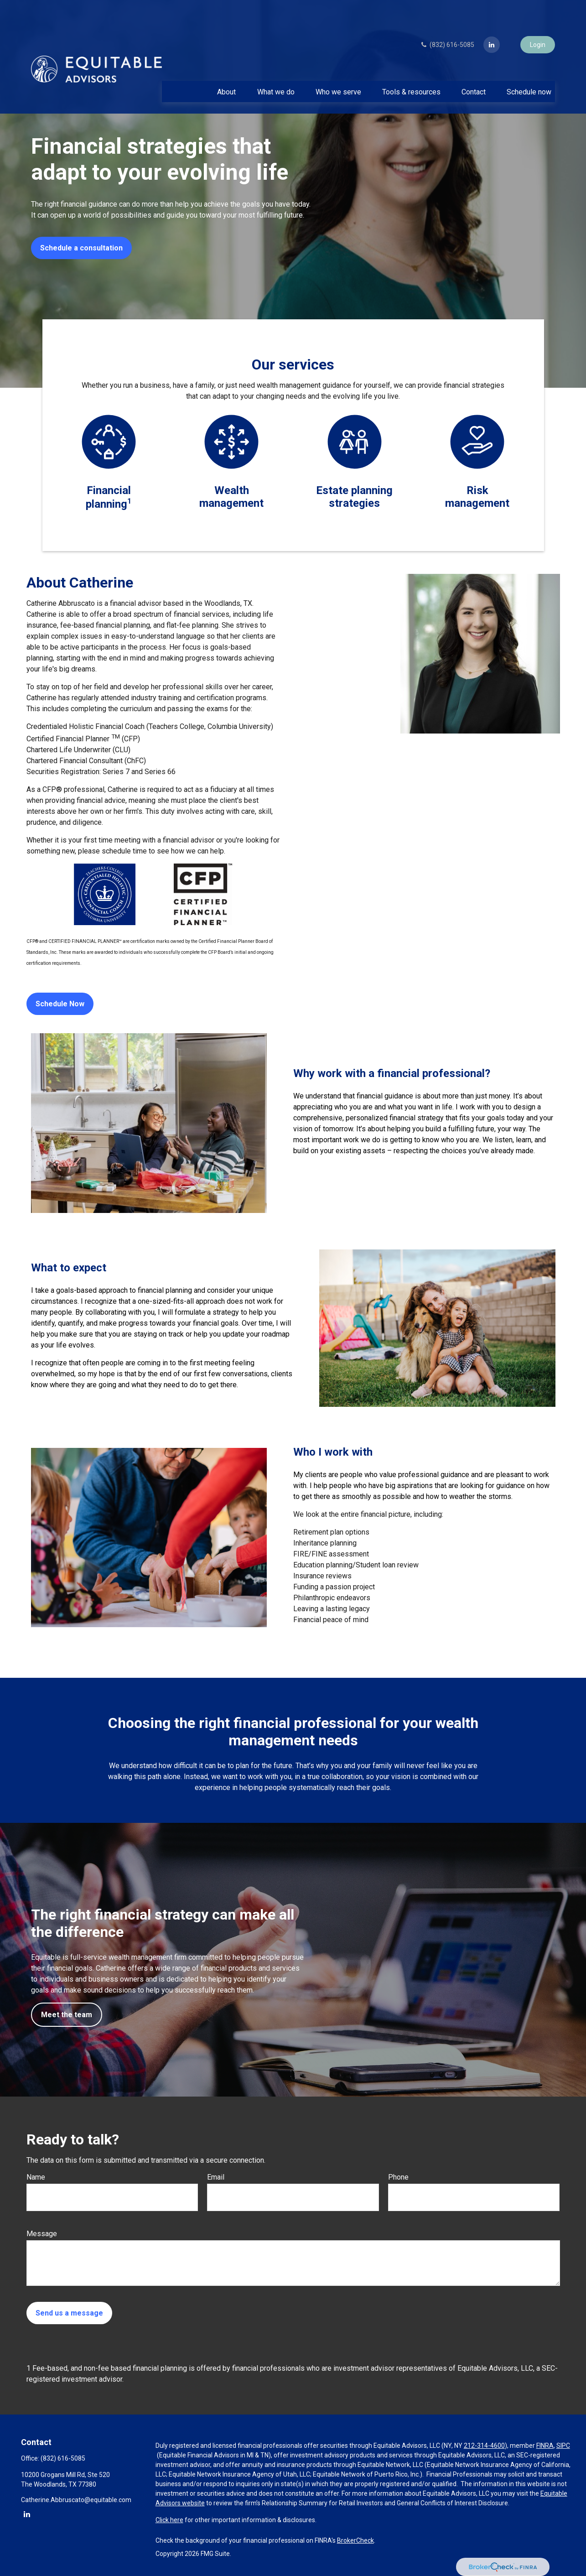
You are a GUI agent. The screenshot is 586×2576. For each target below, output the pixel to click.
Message (41, 2233)
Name (35, 2177)
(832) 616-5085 (447, 20)
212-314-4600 (484, 2445)
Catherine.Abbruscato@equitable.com (76, 2499)
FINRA (545, 2445)
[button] (226, 66)
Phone (398, 2177)
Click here (169, 2520)
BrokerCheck (355, 2540)
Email (215, 2177)
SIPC (563, 2445)
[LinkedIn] (491, 20)
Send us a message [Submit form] (69, 2313)
